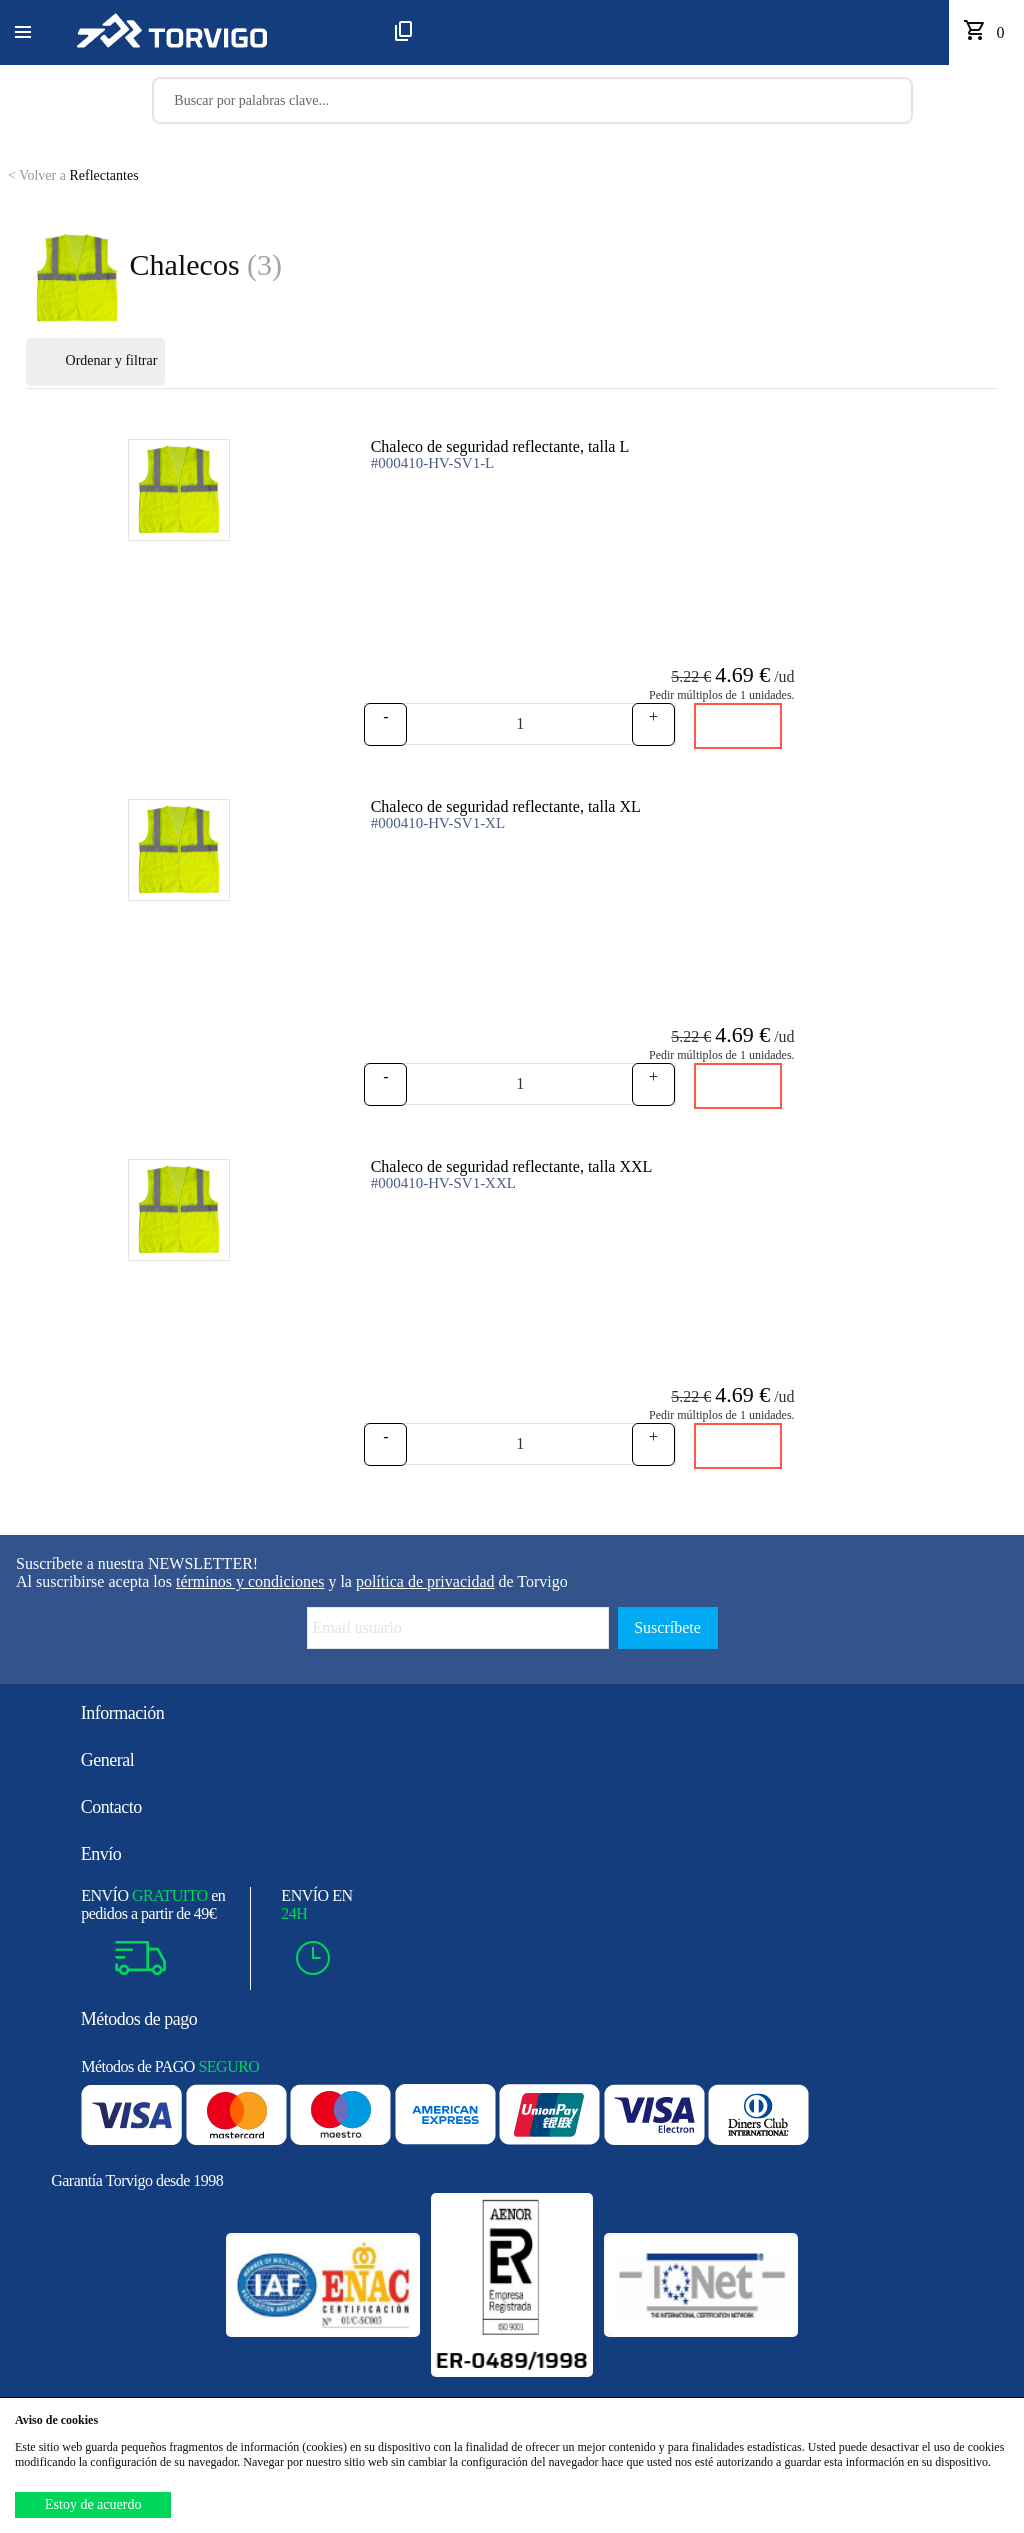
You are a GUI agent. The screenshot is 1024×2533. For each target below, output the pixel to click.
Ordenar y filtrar (96, 362)
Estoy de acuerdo (93, 2504)
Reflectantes (73, 175)
